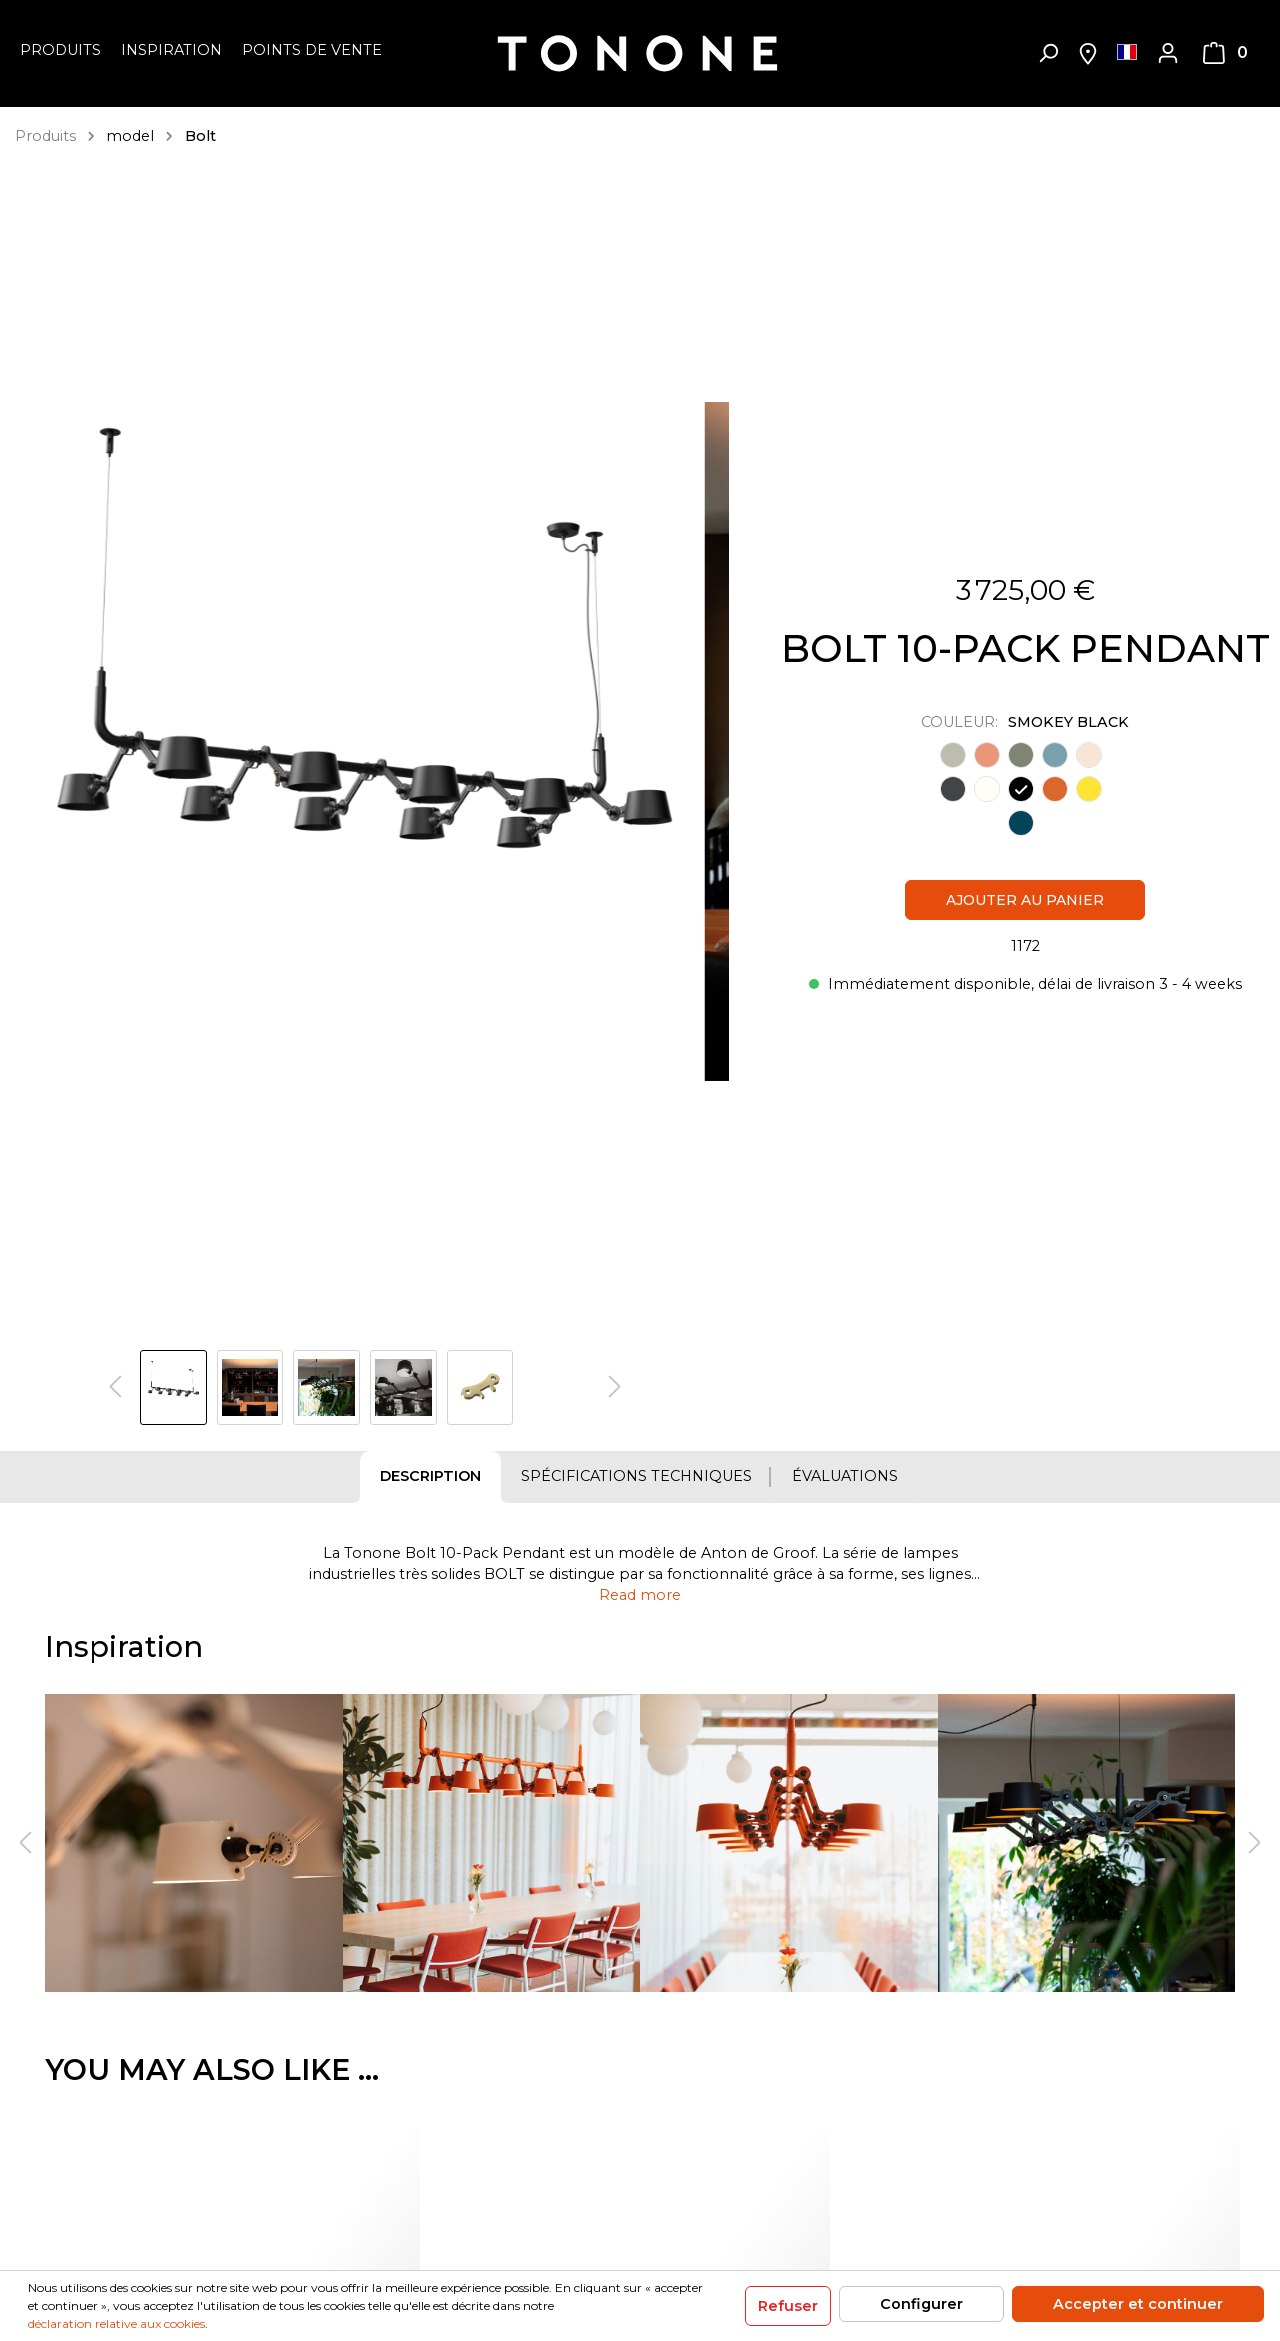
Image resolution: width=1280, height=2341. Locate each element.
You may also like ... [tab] (212, 2069)
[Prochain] (615, 1387)
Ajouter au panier (1025, 900)
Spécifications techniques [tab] (636, 1476)
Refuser (788, 2306)
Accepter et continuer (1138, 2304)
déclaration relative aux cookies (116, 2323)
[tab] (430, 1477)
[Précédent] (115, 1387)
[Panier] (1225, 53)
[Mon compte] (1168, 53)
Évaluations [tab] (845, 1476)
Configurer (921, 2304)
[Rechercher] (1048, 53)
